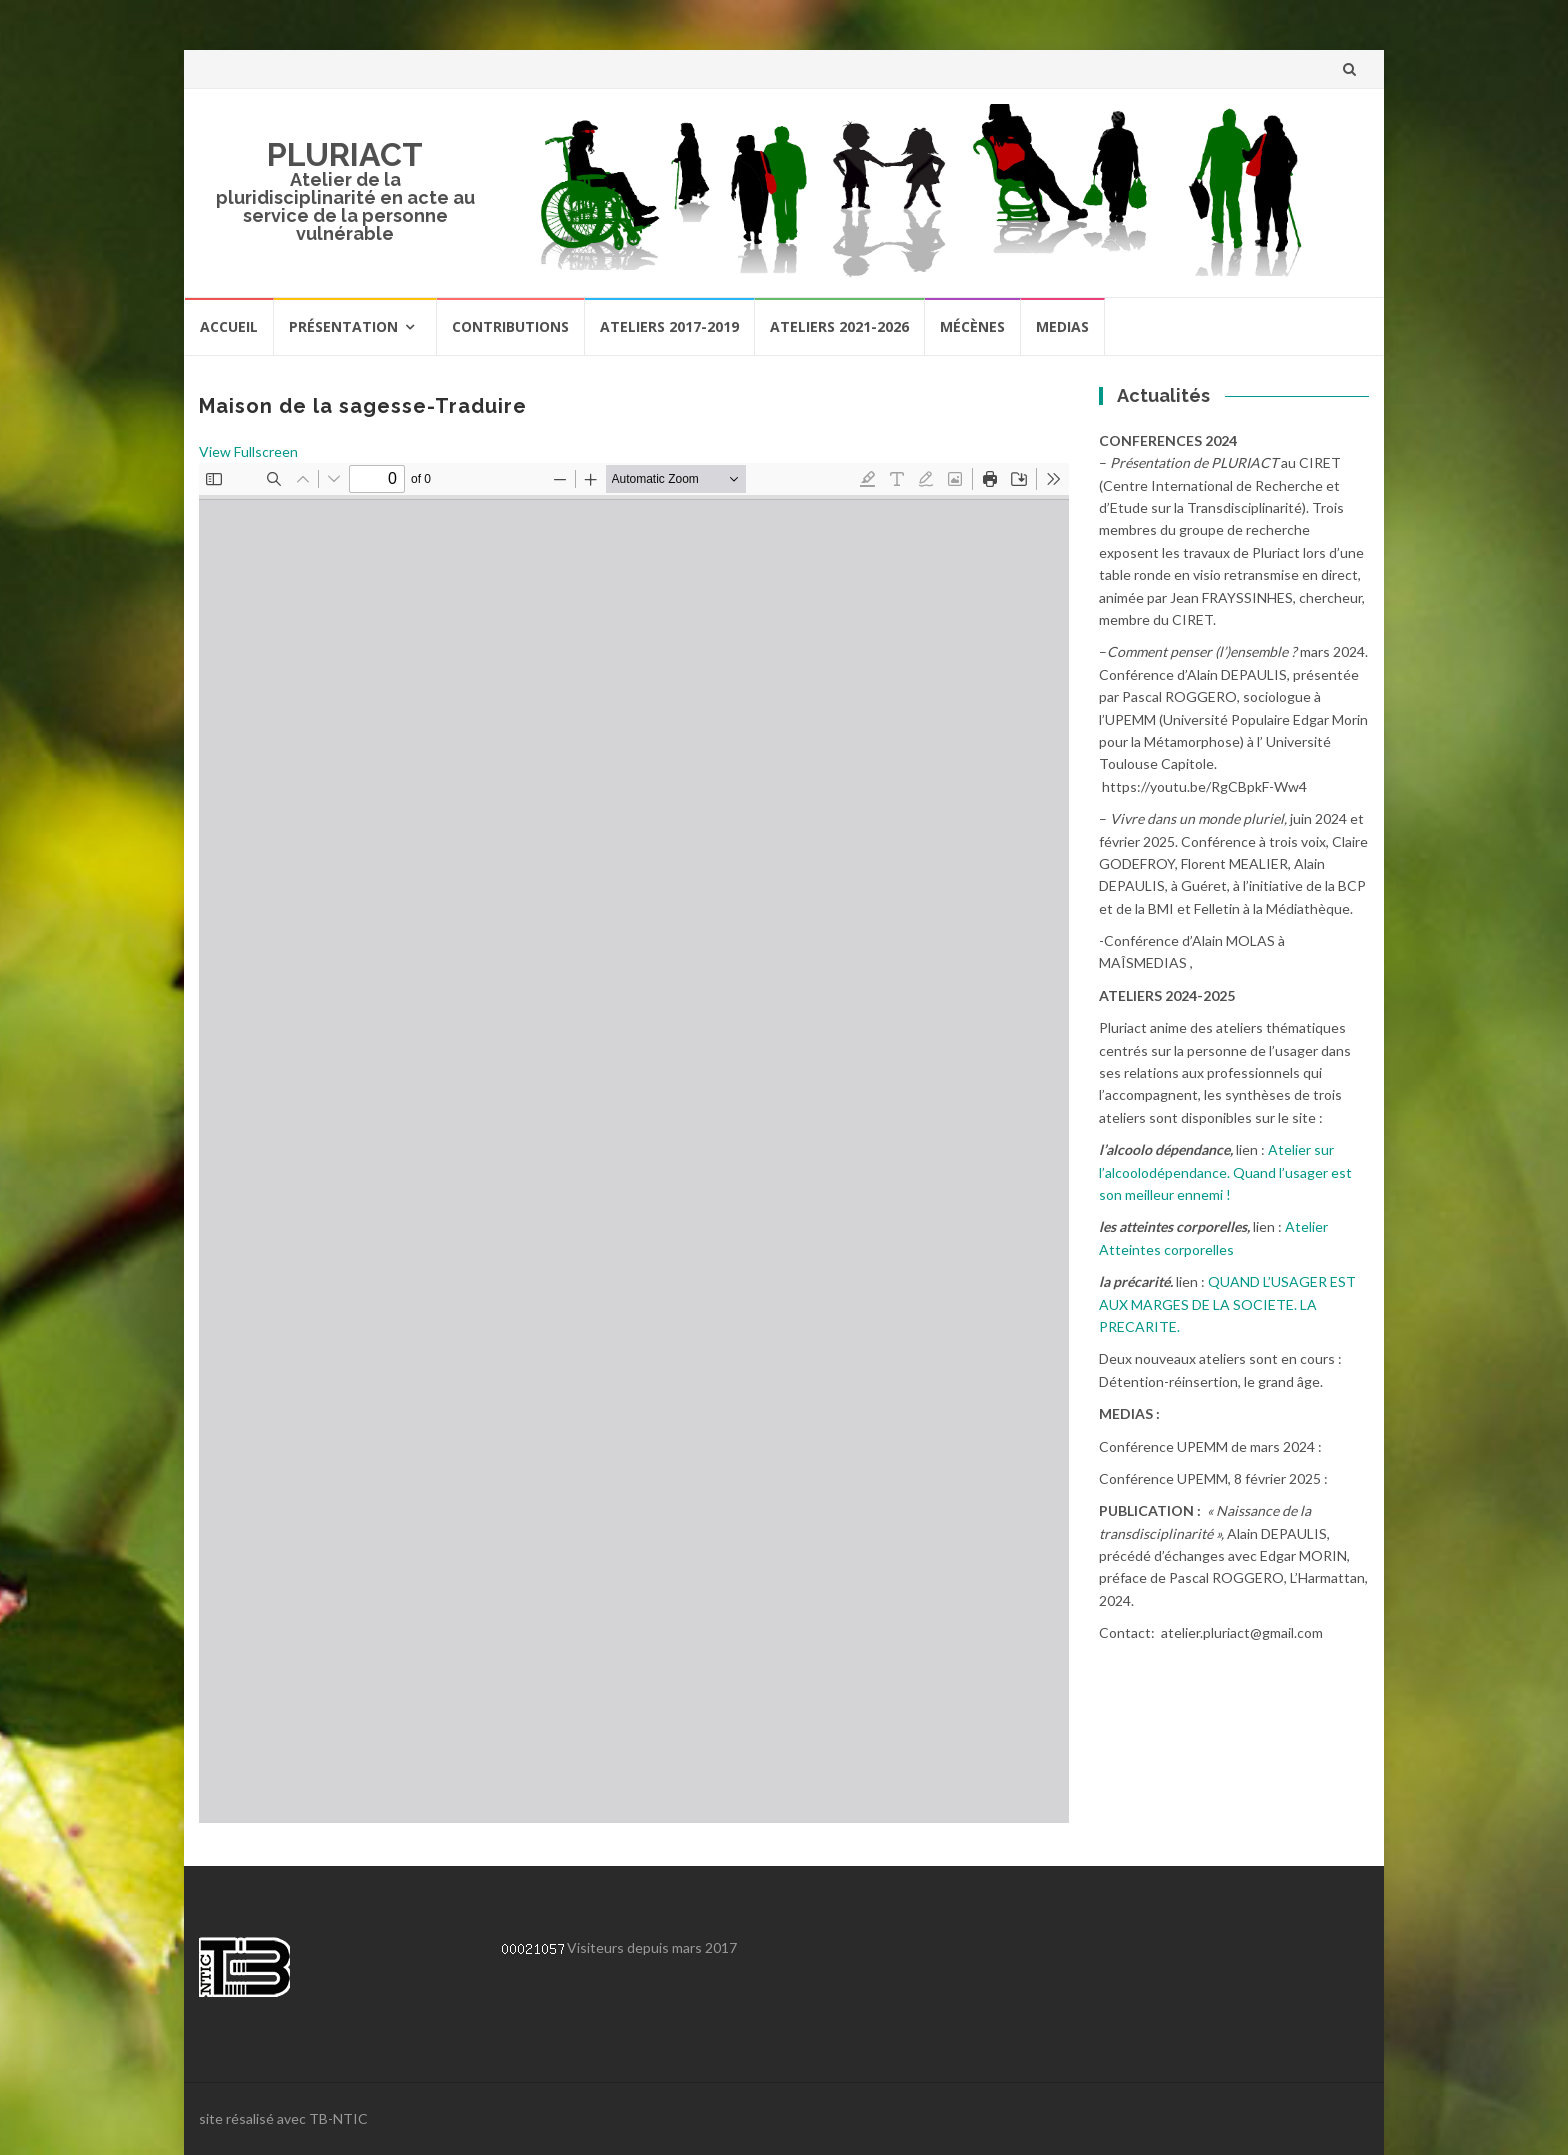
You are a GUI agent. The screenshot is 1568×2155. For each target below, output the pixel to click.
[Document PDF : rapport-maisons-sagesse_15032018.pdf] (634, 1143)
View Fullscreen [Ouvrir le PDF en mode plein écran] (248, 451)
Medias (1062, 326)
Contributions (510, 326)
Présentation (343, 326)
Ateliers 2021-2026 (839, 326)
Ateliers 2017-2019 (669, 326)
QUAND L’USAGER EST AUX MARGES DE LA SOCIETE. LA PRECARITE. (1227, 1304)
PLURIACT (345, 154)
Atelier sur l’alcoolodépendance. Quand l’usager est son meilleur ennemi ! (1225, 1172)
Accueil (229, 326)
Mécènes (972, 326)
